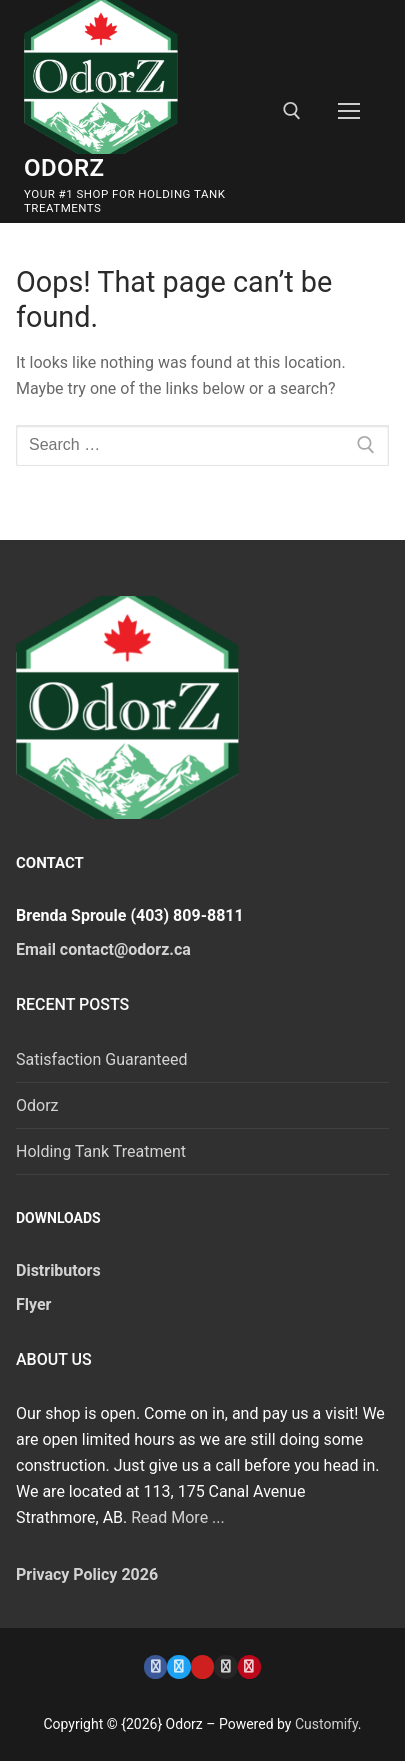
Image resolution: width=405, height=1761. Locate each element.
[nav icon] (349, 112)
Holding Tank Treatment (101, 1151)
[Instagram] (225, 1666)
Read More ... (178, 1517)
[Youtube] (202, 1666)
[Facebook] (155, 1666)
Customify (326, 1724)
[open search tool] (292, 111)
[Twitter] (178, 1666)
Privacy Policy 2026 (87, 1574)
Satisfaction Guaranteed (102, 1059)
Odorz (64, 168)
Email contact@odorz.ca (103, 949)
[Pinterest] (249, 1666)
